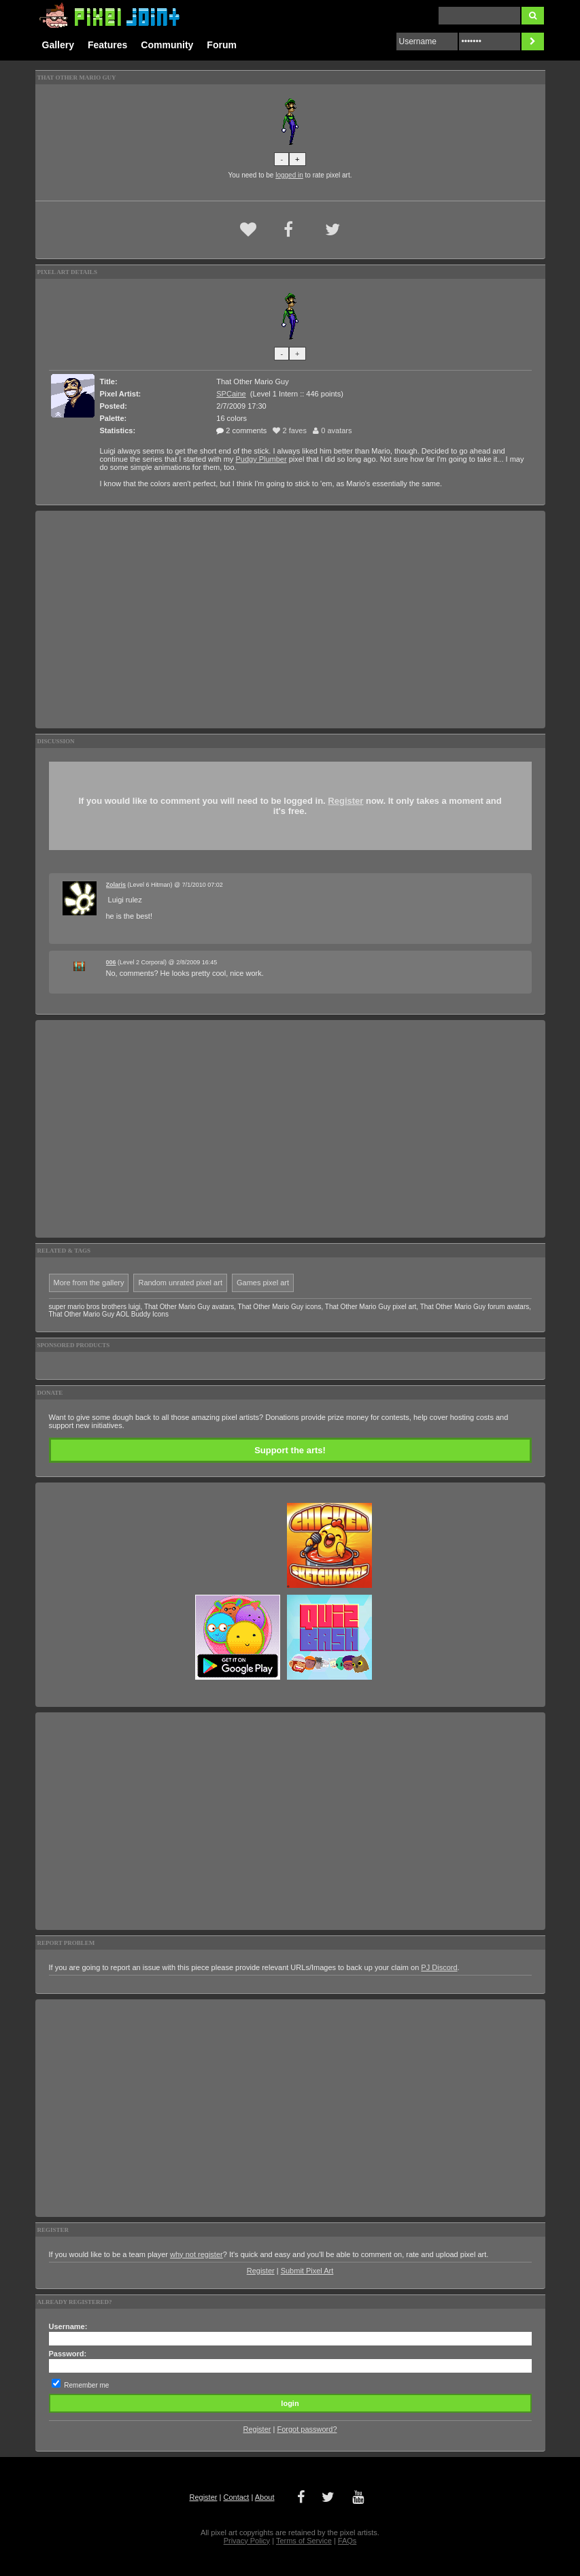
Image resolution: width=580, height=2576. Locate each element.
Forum (222, 44)
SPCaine (230, 394)
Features (107, 44)
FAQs (347, 2541)
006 (111, 962)
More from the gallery (89, 1282)
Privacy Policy (247, 2541)
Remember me (86, 2385)
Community (167, 44)
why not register (196, 2254)
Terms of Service (304, 2541)
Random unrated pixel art (180, 1282)
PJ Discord (439, 1967)
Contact (236, 2497)
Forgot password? (307, 2429)
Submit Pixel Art (307, 2271)
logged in (289, 175)
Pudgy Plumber (260, 459)
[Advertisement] (290, 619)
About (265, 2497)
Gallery (58, 44)
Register (345, 801)
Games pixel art (263, 1282)
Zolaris (116, 884)
